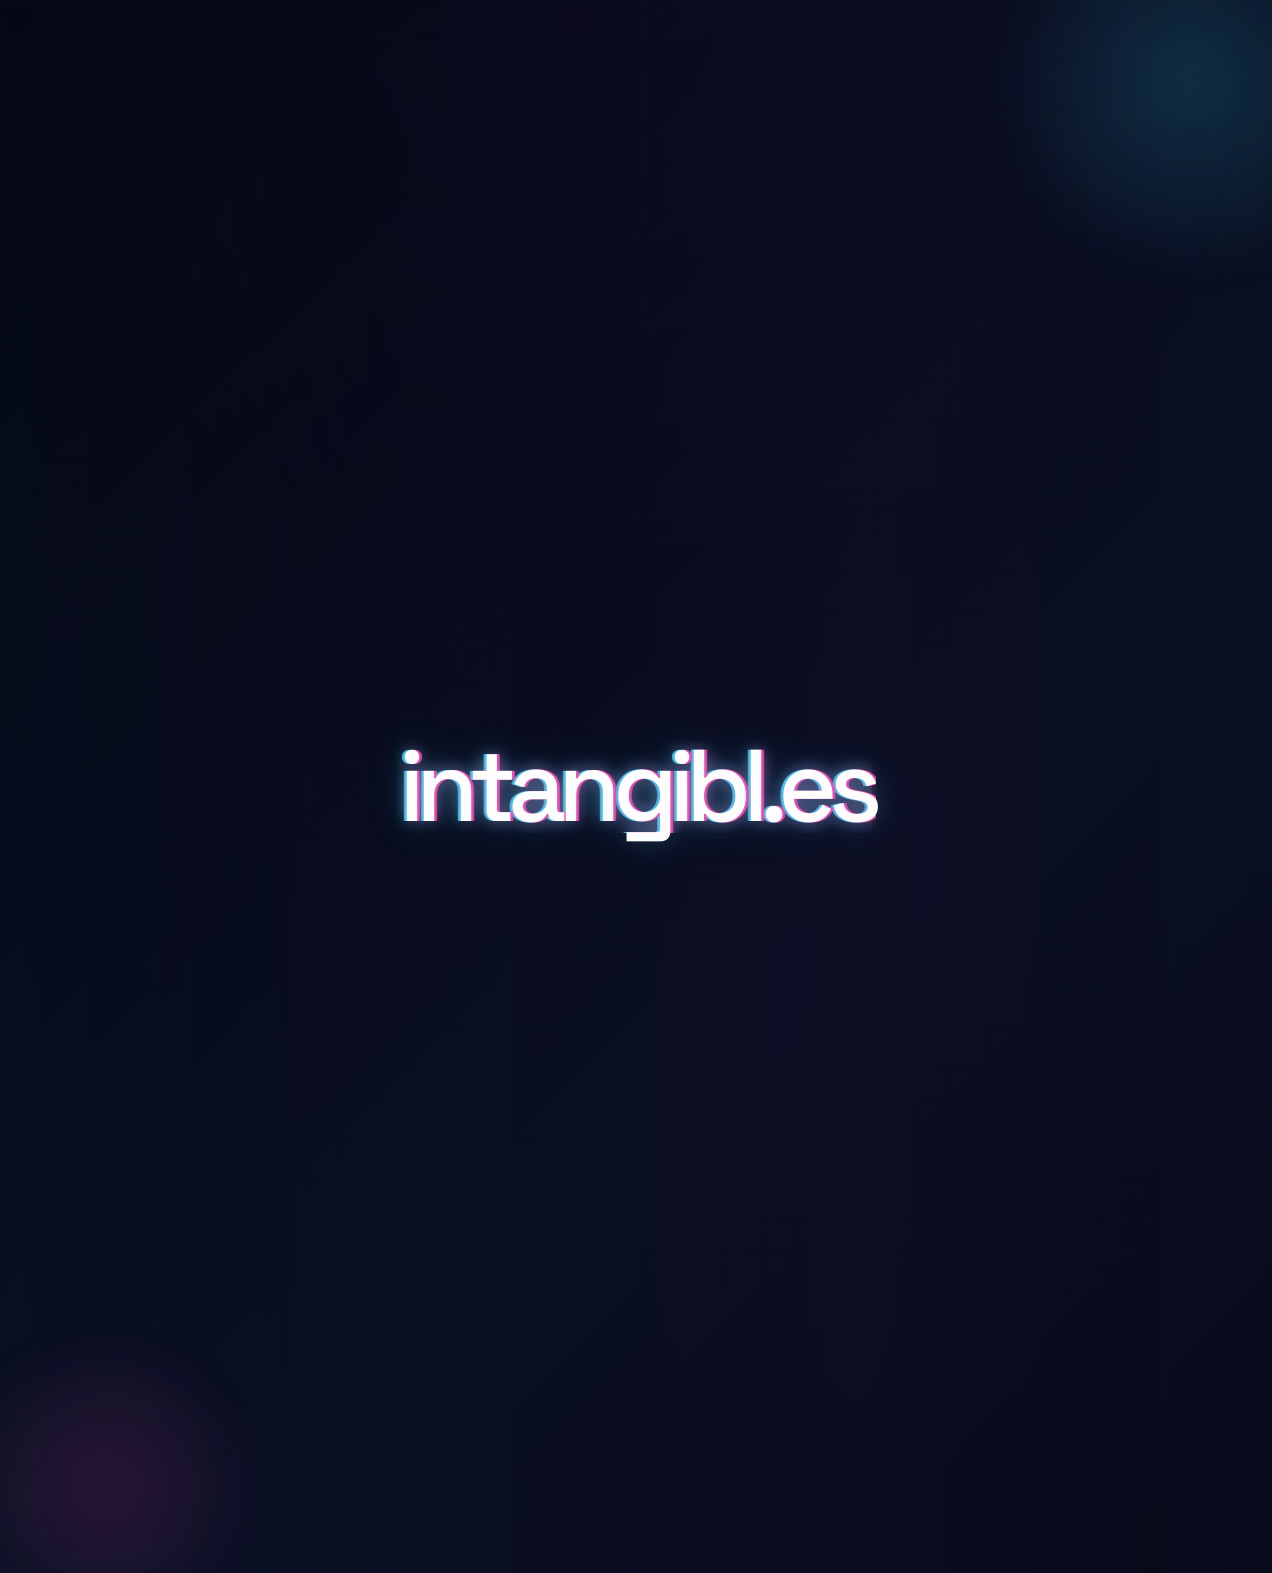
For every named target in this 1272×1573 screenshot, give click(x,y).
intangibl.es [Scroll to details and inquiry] (636, 787)
